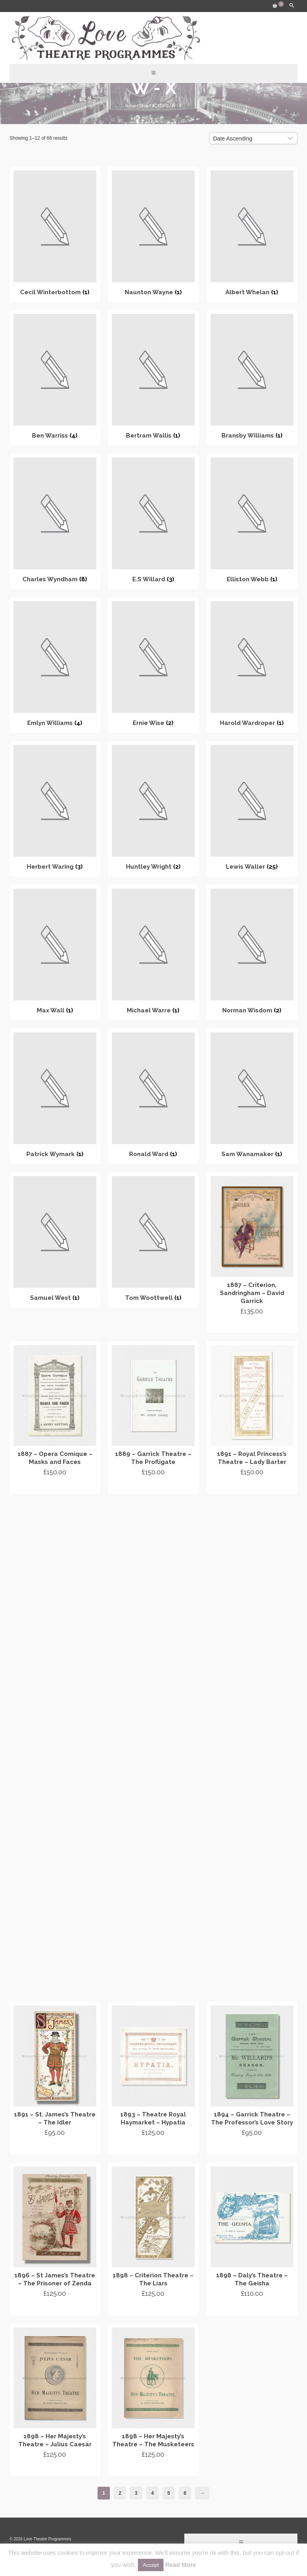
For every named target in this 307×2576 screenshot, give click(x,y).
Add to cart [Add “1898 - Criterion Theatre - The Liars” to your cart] (153, 2308)
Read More (180, 2564)
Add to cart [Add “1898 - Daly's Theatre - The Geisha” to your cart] (252, 2308)
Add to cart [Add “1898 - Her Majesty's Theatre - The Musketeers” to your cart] (153, 2469)
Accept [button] (151, 2565)
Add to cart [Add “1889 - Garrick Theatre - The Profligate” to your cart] (153, 1486)
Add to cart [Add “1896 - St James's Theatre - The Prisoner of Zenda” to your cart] (55, 2308)
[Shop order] (253, 138)
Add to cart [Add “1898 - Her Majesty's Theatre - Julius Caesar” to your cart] (55, 2469)
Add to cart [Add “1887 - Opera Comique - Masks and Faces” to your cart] (55, 1486)
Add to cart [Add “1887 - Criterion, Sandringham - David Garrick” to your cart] (252, 1325)
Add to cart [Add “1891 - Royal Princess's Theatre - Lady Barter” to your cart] (252, 1486)
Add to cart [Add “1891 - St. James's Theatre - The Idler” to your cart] (55, 2147)
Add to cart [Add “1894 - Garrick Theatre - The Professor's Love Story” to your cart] (252, 2147)
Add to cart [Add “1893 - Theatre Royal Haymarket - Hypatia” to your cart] (153, 2147)
